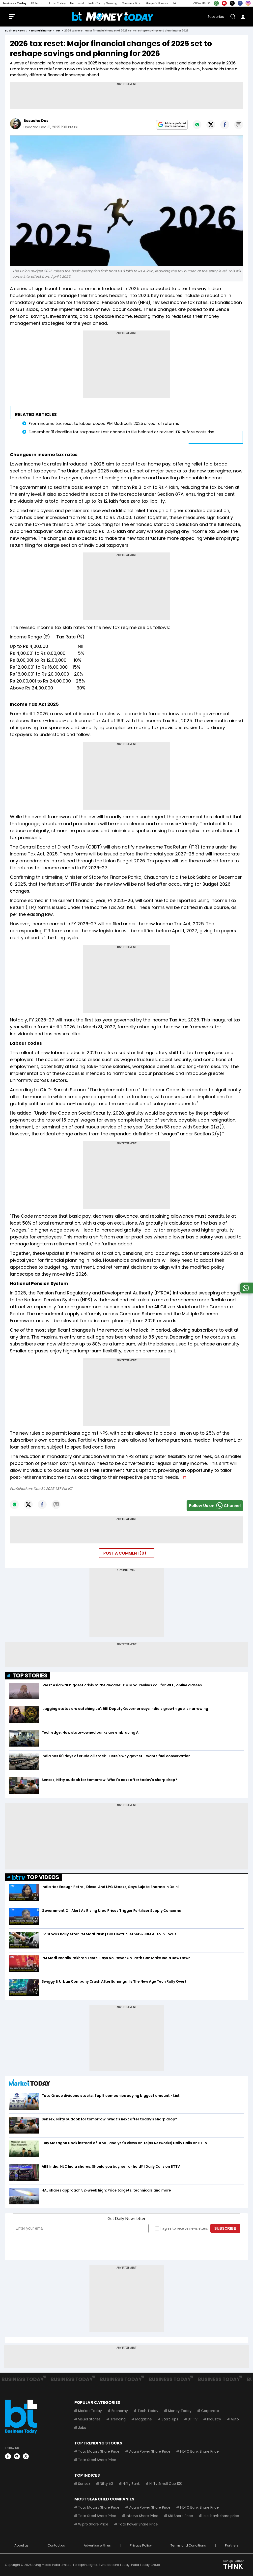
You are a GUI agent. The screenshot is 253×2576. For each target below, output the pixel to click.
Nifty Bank (131, 2483)
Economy (120, 2410)
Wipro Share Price (93, 2524)
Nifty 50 (106, 2483)
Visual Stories (89, 2419)
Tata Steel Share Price (97, 2459)
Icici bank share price (221, 2515)
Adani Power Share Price (149, 2451)
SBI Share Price (180, 2515)
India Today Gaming (102, 3)
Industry (214, 2419)
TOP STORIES (30, 1675)
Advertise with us (97, 2545)
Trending (118, 2419)
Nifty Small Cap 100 (165, 2483)
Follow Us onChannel (215, 1505)
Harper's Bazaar (157, 3)
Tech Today (148, 2410)
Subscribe (215, 16)
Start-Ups (170, 2419)
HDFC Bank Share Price (199, 2451)
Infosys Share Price (142, 2515)
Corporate (210, 2410)
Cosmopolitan (131, 3)
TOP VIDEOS (35, 1877)
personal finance (40, 30)
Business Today (14, 3)
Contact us (56, 2545)
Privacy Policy (141, 2545)
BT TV (192, 2419)
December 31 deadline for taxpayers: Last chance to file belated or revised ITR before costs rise (121, 432)
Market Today (90, 2410)
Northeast (77, 3)
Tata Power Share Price (138, 2524)
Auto (235, 2419)
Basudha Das (36, 120)
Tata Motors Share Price (98, 2451)
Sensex (84, 2483)
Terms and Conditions (188, 2545)
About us (21, 2545)
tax (58, 30)
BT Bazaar (38, 3)
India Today (57, 3)
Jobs (82, 2427)
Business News (15, 30)
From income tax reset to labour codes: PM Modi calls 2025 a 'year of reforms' (104, 423)
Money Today (180, 2410)
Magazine (143, 2419)
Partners (232, 2545)
